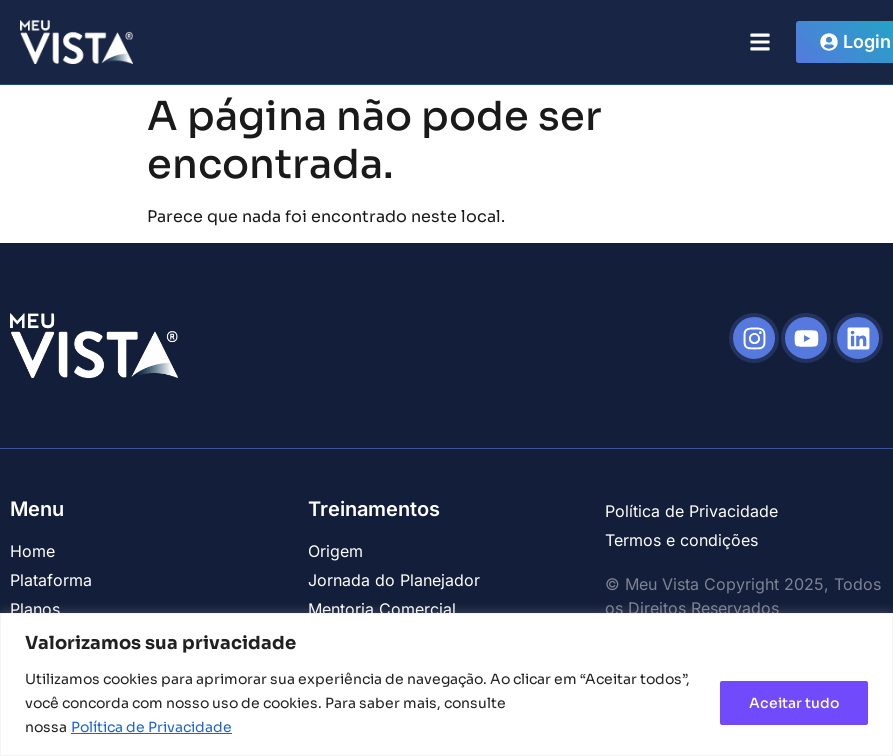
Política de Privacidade (151, 727)
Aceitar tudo (794, 703)
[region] (446, 684)
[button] (759, 41)
